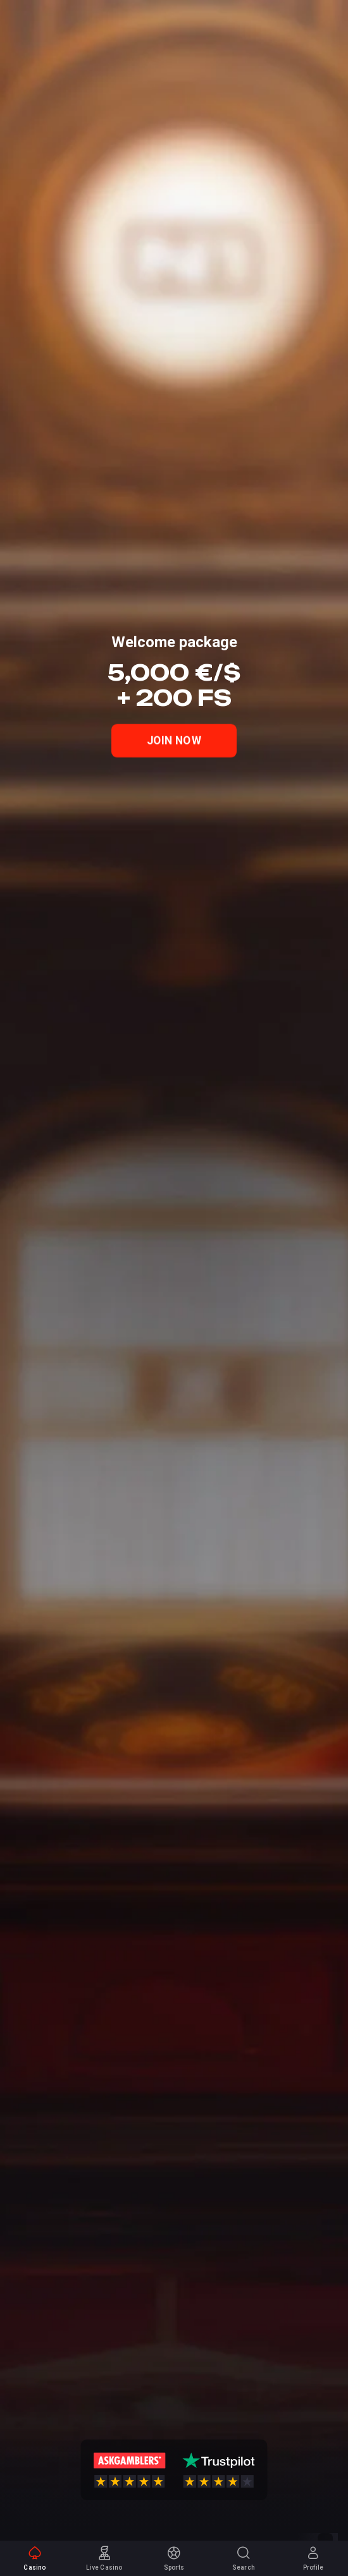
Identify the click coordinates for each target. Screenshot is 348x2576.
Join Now (174, 740)
